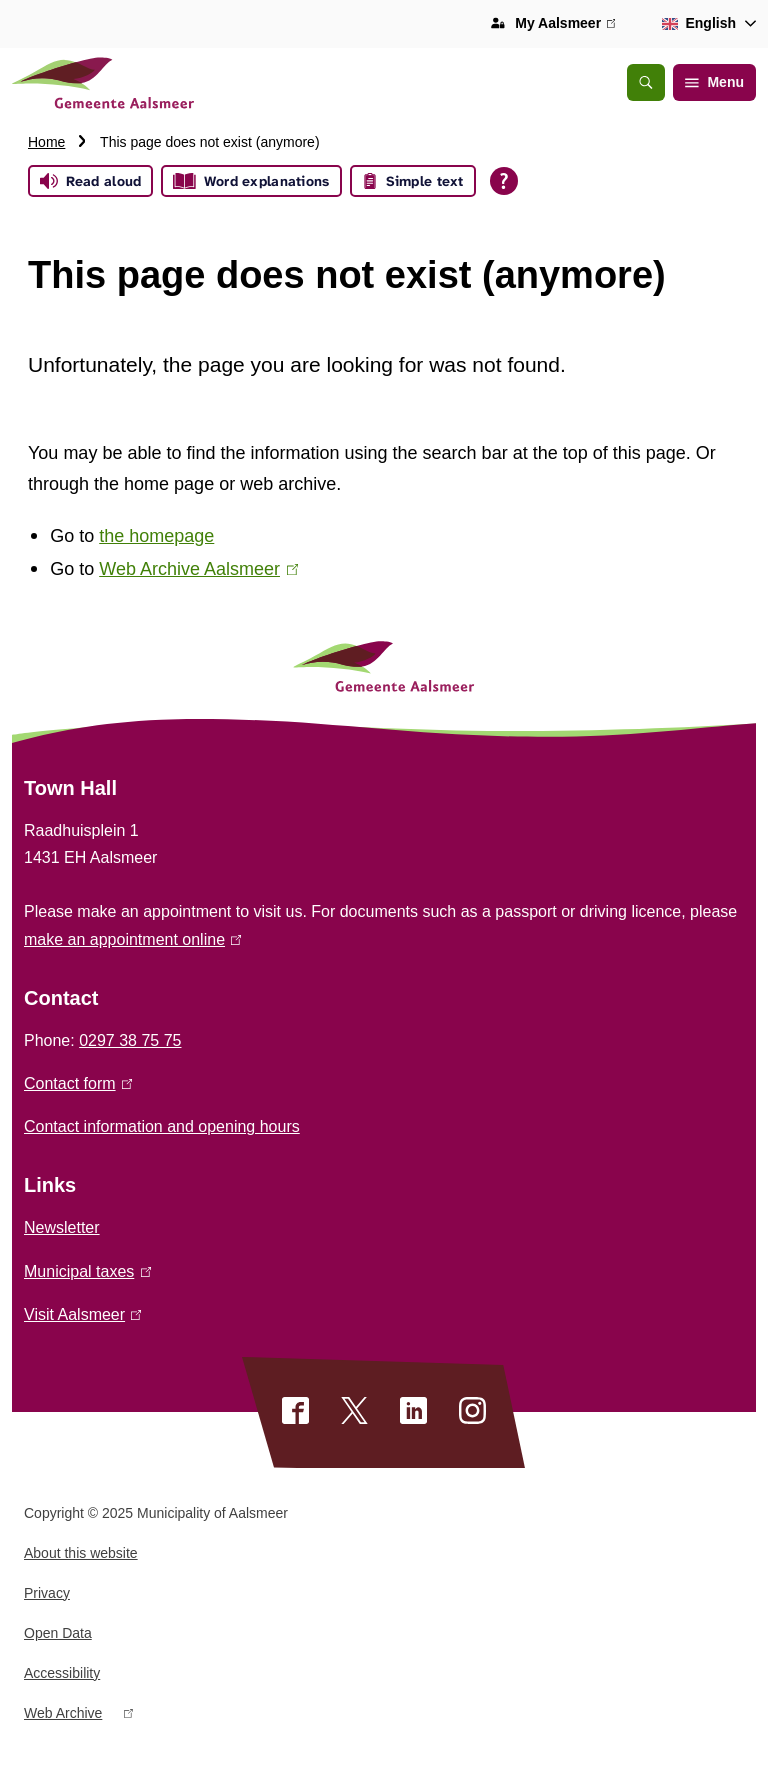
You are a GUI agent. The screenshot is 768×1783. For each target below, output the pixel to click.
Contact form (78, 1083)
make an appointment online (132, 939)
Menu (714, 82)
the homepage (156, 536)
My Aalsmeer (565, 24)
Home (46, 142)
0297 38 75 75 (130, 1040)
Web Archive (78, 1716)
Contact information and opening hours (162, 1126)
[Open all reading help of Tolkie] (504, 181)
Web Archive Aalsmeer (198, 569)
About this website (81, 1553)
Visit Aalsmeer (82, 1314)
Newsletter (62, 1227)
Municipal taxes (87, 1271)
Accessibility (62, 1673)
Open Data (58, 1633)
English (695, 23)
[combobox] (705, 24)
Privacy (47, 1593)
